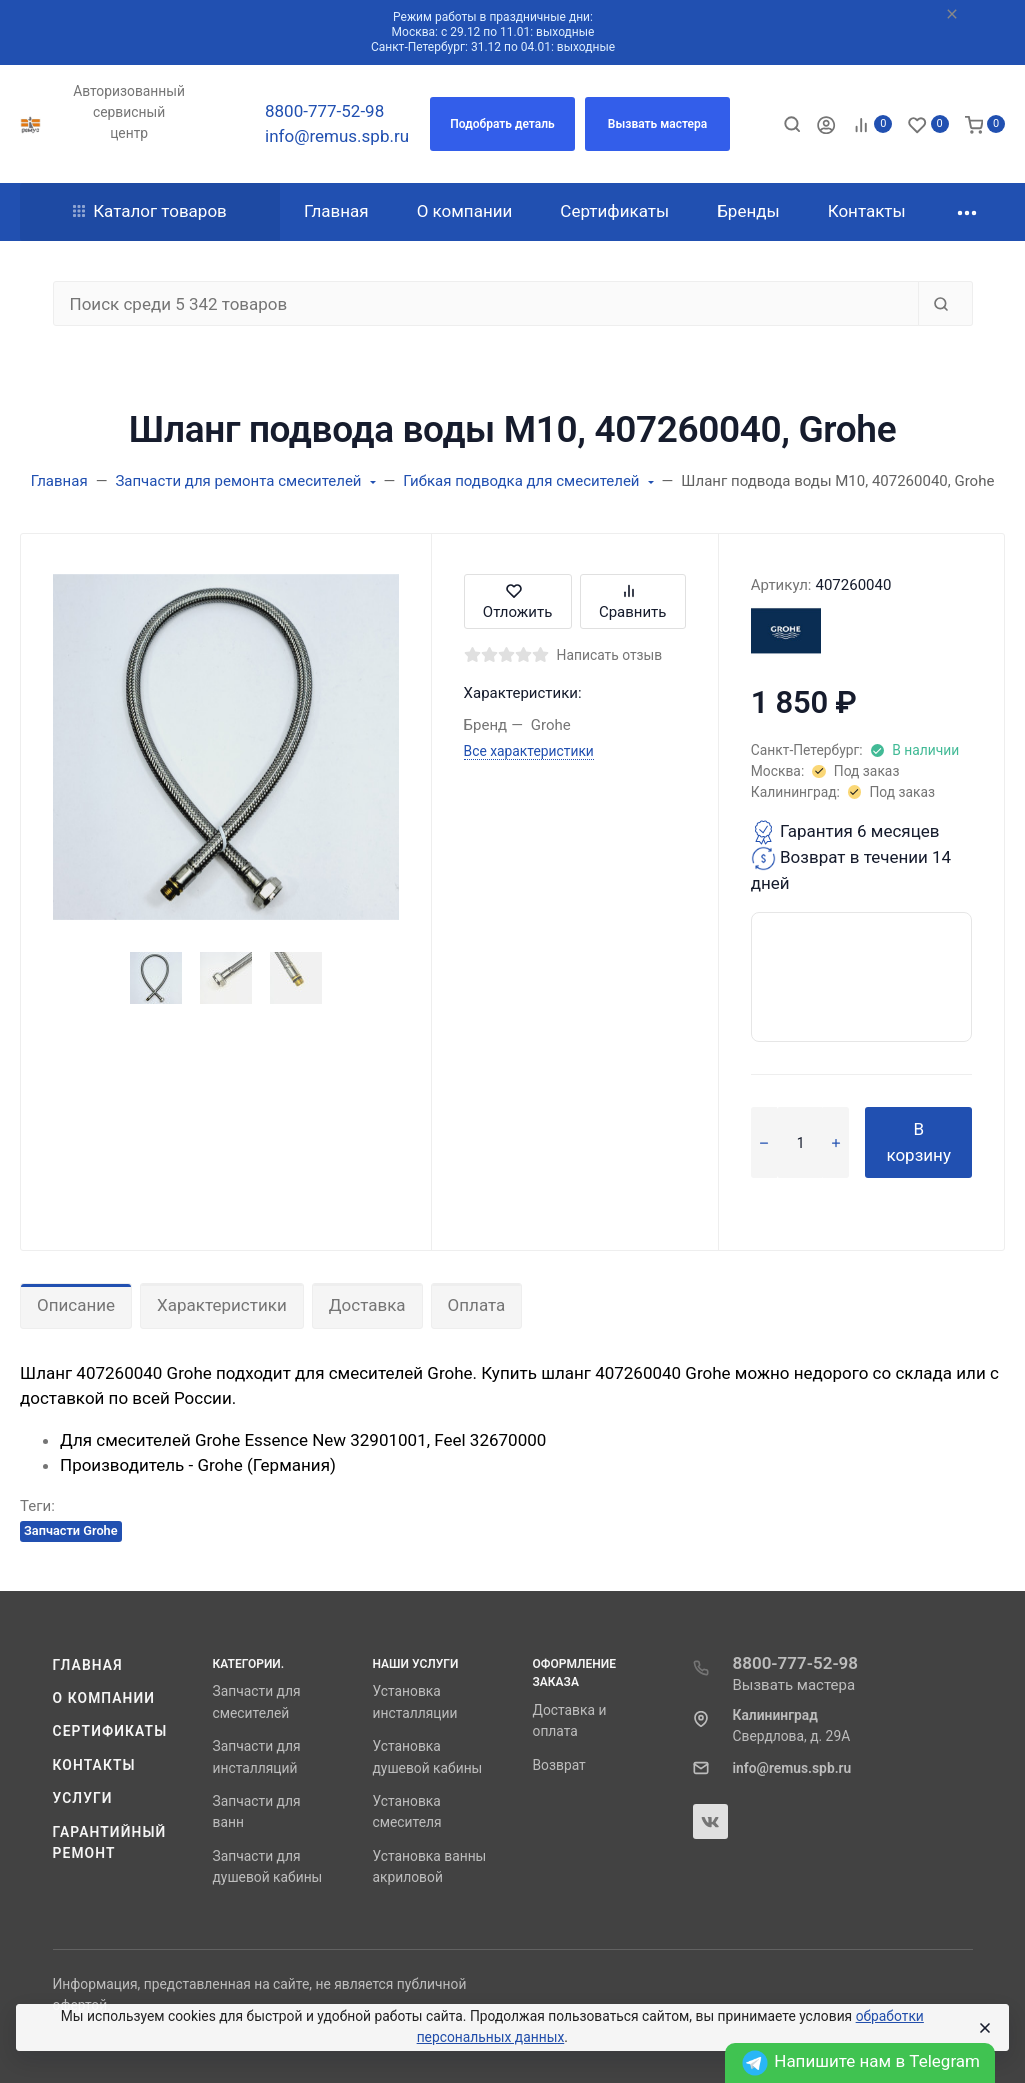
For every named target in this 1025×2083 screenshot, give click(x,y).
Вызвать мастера (794, 1685)
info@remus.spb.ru (337, 136)
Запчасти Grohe (71, 1530)
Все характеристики (529, 751)
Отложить (518, 601)
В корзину (918, 1142)
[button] (502, 124)
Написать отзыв (610, 655)
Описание (76, 1305)
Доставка (367, 1305)
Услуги (83, 1798)
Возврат (559, 1765)
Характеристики (222, 1305)
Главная (88, 1665)
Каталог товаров (150, 211)
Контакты (94, 1765)
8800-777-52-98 (324, 111)
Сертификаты (110, 1731)
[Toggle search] (792, 124)
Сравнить (633, 601)
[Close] (984, 2028)
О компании (104, 1698)
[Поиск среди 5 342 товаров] (486, 304)
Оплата (477, 1305)
